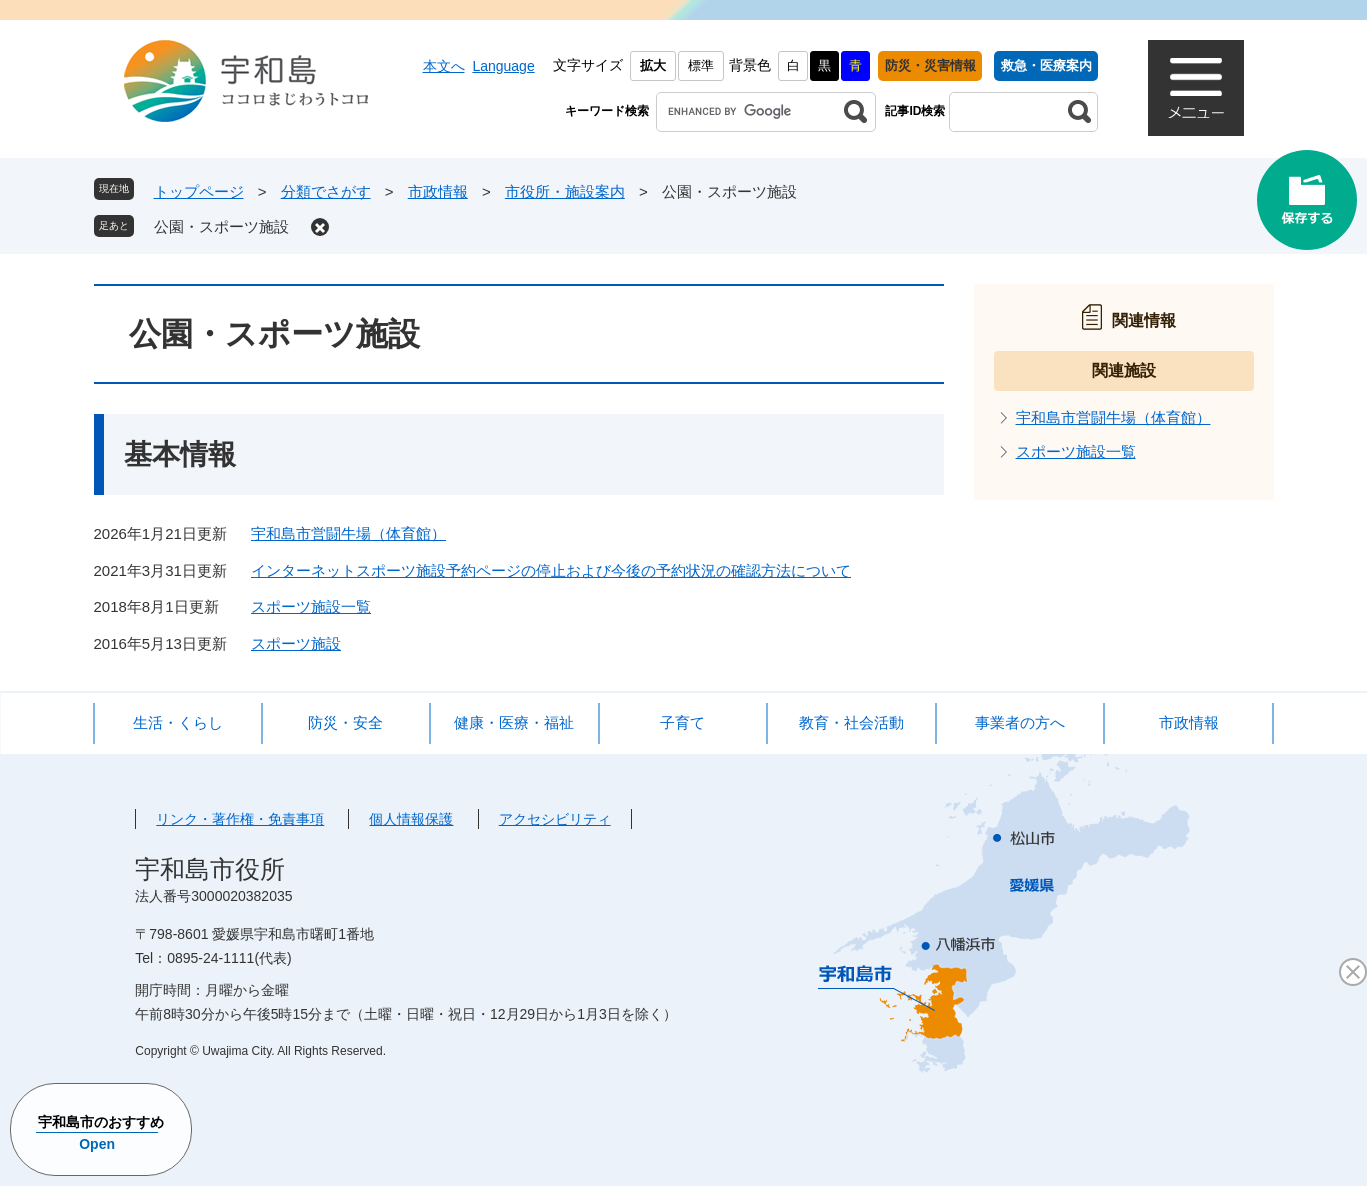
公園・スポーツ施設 (221, 226)
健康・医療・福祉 (514, 722)
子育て (682, 722)
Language (503, 66)
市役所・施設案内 (565, 191)
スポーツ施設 (296, 643)
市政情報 (438, 191)
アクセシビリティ (555, 819)
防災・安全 (345, 722)
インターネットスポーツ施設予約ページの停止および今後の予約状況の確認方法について (551, 570)
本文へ (444, 66)
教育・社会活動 (851, 722)
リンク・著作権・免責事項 (240, 819)
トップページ (199, 191)
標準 (701, 65)
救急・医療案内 (1046, 65)
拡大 (653, 65)
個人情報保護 (411, 819)
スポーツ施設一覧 (311, 606)
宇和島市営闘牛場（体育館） (348, 533)
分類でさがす (326, 191)
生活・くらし (178, 722)
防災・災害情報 (930, 65)
